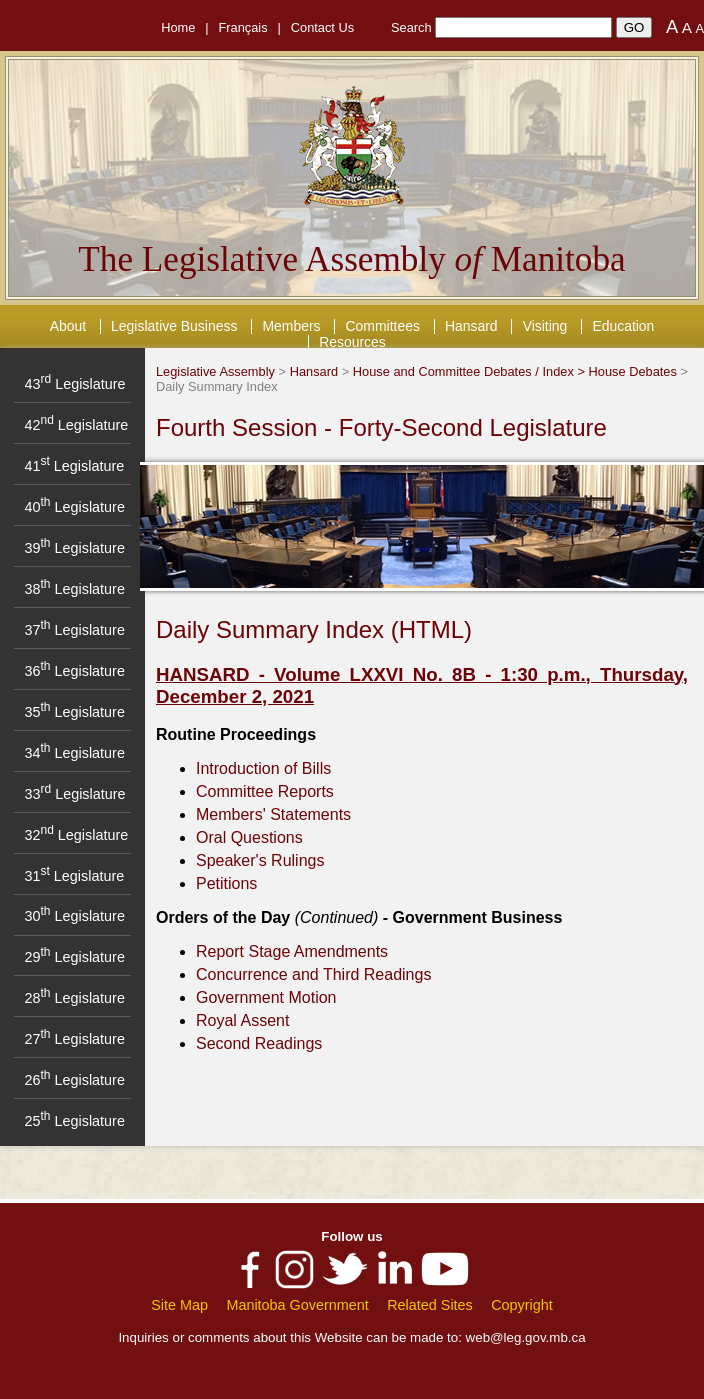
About (68, 326)
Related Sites (430, 1305)
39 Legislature (74, 548)
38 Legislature (74, 589)
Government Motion (266, 997)
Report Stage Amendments (292, 951)
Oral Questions (249, 837)
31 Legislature (74, 876)
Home (178, 27)
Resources (352, 342)
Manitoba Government (297, 1305)
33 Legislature (74, 794)
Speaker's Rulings (260, 860)
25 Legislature (74, 1121)
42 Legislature (76, 425)
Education (623, 326)
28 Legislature (74, 998)
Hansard (471, 326)
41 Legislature (74, 466)
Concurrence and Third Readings (313, 974)
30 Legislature (74, 916)
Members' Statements (273, 814)
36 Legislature (74, 671)
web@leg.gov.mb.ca (526, 1337)
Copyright (522, 1305)
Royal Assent (242, 1020)
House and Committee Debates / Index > (471, 371)
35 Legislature (74, 712)
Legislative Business (174, 326)
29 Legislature (74, 957)
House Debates (633, 371)
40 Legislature (74, 507)
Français (243, 27)
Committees (383, 326)
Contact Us (322, 27)
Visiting (545, 326)
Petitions (226, 883)
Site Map (179, 1305)
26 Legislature (74, 1080)
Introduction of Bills (263, 768)
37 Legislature (74, 630)
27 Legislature (74, 1039)
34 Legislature (74, 753)
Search (411, 27)
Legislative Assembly (215, 371)
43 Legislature (74, 384)
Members (291, 326)
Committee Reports (265, 791)
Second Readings (259, 1043)
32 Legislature (76, 835)
